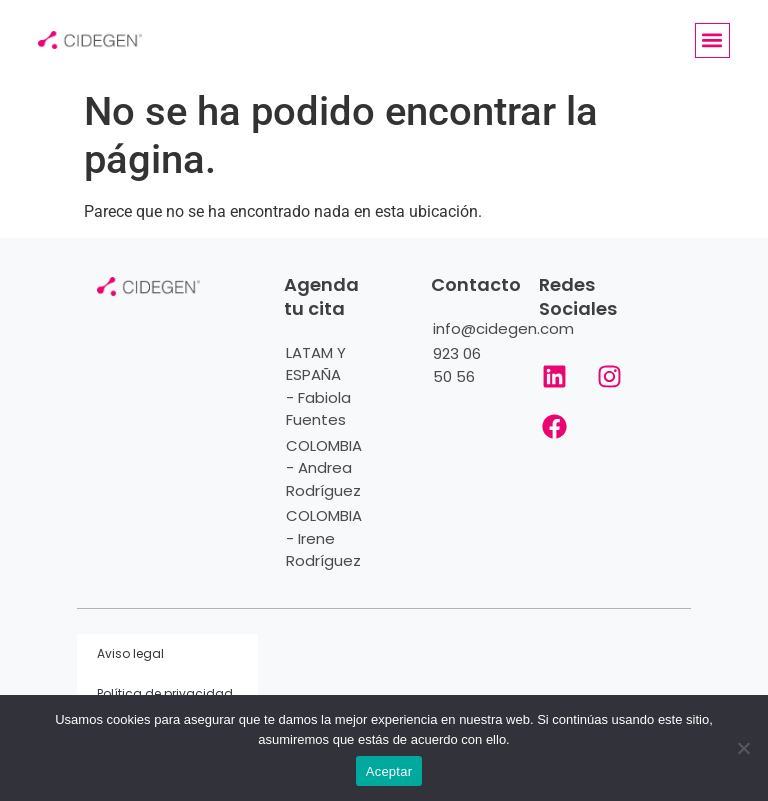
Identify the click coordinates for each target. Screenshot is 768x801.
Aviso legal (130, 653)
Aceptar (389, 771)
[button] (712, 40)
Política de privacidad (165, 693)
